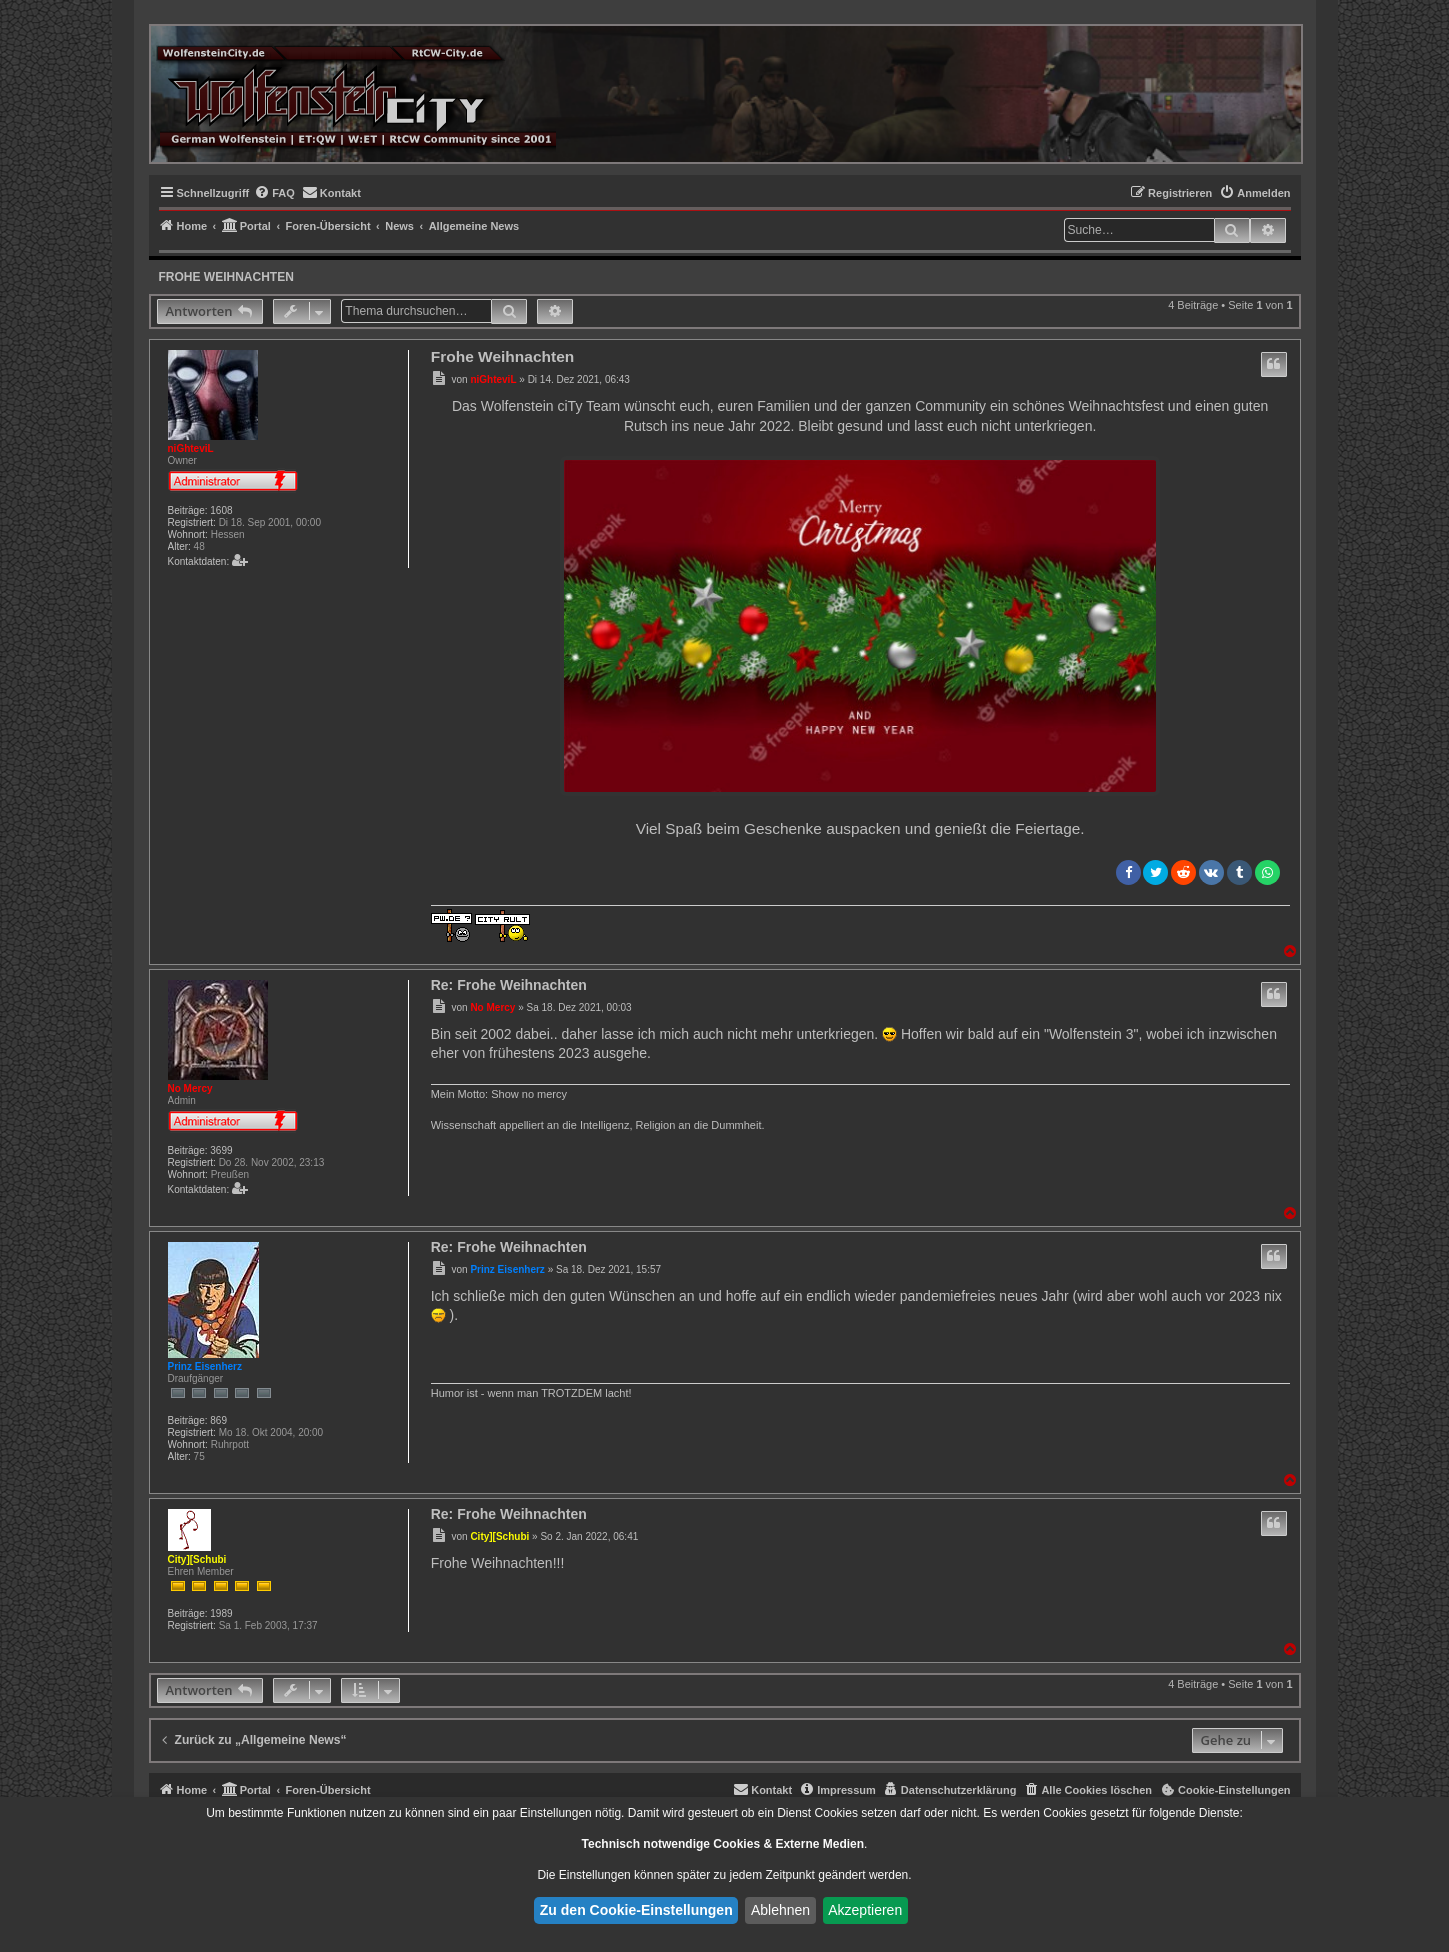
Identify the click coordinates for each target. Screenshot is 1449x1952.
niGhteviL (191, 448)
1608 (221, 510)
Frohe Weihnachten (226, 277)
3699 (221, 1150)
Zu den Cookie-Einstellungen (636, 1910)
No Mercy (190, 1088)
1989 (221, 1613)
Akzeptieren (865, 1910)
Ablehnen (780, 1910)
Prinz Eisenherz (205, 1366)
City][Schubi (197, 1559)
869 (218, 1420)
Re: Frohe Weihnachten (509, 985)
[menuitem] (274, 193)
